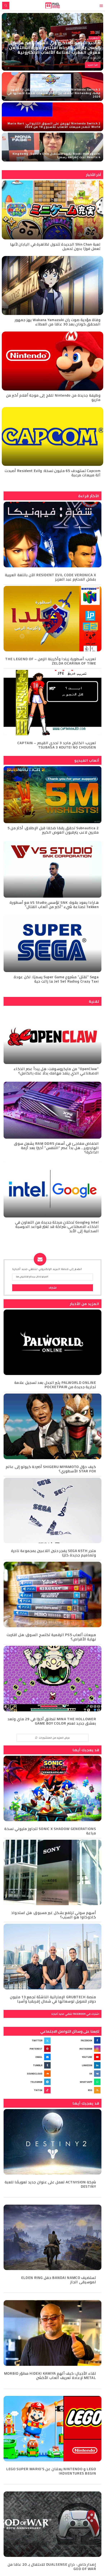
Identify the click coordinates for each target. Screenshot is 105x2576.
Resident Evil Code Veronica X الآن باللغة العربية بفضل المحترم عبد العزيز (50, 576)
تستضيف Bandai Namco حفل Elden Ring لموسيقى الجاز (58, 2279)
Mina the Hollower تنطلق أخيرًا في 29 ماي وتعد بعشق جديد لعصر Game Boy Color (52, 1721)
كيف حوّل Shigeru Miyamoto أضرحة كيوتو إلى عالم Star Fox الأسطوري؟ (51, 1468)
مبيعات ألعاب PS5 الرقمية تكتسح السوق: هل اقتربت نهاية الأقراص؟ (51, 1636)
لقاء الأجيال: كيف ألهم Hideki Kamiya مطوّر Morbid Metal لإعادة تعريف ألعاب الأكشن (50, 2375)
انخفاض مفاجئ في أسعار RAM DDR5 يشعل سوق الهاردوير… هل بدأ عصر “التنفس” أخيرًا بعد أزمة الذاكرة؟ (56, 1147)
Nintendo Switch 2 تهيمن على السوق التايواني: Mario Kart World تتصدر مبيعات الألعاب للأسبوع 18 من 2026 (54, 125)
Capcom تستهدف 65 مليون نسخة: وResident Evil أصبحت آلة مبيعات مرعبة (53, 472)
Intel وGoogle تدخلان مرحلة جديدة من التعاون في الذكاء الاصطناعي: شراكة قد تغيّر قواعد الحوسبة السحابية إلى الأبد (57, 1226)
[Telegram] (28, 2082)
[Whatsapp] (77, 2082)
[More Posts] (52, 1738)
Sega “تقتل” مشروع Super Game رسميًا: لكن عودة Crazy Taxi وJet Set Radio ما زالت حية (56, 979)
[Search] (5, 5)
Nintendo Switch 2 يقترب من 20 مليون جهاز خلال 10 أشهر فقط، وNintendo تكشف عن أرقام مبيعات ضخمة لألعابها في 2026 (54, 93)
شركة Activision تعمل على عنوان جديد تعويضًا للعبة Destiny (50, 2184)
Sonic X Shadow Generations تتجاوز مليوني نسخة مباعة (50, 1830)
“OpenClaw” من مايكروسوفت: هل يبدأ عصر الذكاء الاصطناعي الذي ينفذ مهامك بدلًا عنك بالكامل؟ (56, 1070)
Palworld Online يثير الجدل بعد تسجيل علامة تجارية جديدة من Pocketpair (55, 1384)
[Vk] (77, 2073)
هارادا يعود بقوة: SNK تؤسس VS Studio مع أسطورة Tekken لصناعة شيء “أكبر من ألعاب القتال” (54, 904)
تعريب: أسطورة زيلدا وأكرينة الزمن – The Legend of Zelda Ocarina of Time (50, 660)
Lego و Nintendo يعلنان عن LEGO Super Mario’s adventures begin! (51, 2470)
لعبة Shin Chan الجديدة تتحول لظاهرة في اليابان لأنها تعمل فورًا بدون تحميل (55, 246)
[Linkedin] (77, 2065)
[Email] (28, 2057)
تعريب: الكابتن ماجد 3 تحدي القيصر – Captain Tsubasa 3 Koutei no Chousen (56, 745)
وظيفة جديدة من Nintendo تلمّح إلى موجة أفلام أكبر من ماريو (53, 397)
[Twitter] (28, 2040)
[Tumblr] (28, 2065)
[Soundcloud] (28, 2073)
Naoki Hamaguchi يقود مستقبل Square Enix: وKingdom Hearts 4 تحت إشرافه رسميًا (57, 155)
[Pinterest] (28, 2048)
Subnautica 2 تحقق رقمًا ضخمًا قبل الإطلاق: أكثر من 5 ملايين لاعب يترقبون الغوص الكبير (53, 830)
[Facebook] (77, 2040)
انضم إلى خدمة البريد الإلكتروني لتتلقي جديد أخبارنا (47, 1269)
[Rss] (77, 2090)
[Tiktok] (28, 2090)
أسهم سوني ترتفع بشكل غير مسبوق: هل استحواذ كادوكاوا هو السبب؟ (53, 1914)
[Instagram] (77, 2048)
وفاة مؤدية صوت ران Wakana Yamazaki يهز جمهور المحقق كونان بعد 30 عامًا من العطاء (58, 321)
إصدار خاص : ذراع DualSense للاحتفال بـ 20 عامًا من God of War (52, 2566)
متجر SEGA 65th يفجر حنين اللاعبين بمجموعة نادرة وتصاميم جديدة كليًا (53, 1552)
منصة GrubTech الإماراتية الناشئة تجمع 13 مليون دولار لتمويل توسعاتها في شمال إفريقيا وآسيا (53, 1999)
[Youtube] (77, 2057)
